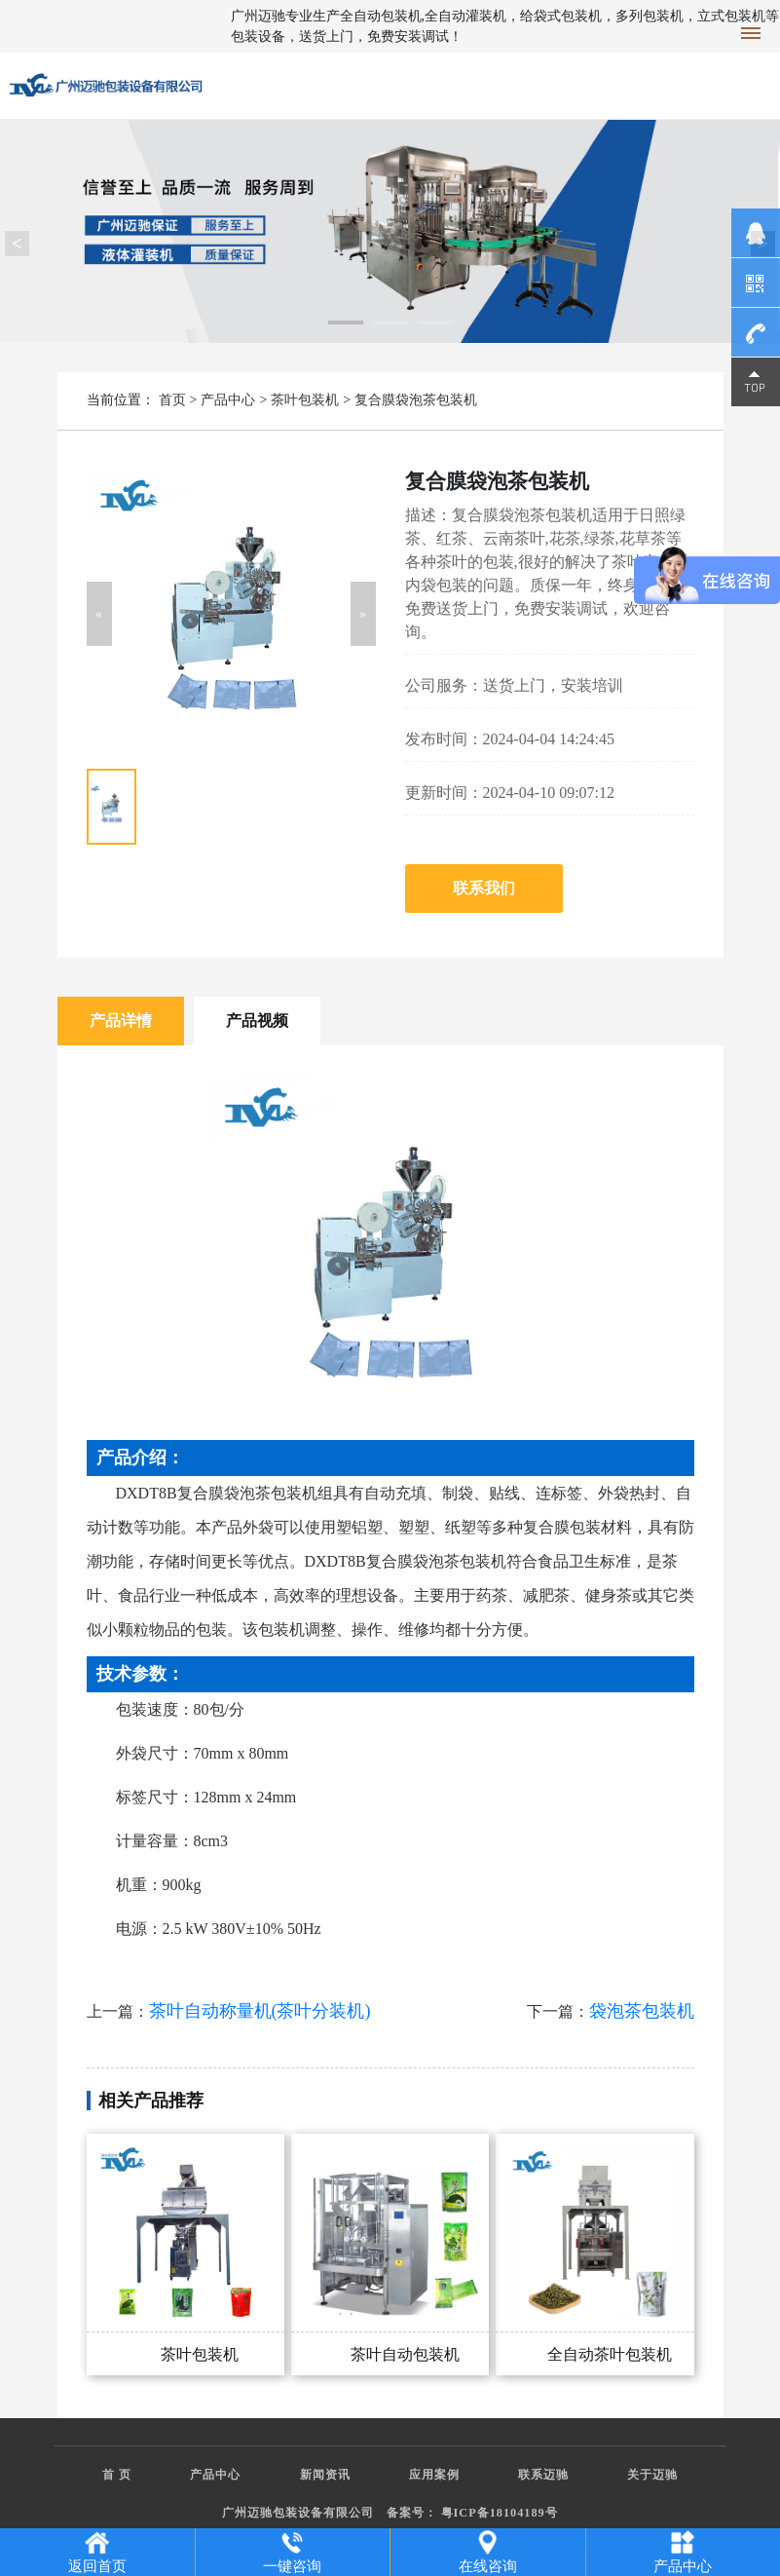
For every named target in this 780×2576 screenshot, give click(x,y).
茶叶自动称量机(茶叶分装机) (260, 2011)
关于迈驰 (652, 2474)
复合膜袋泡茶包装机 (415, 400)
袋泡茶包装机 (641, 2011)
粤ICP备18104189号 (499, 2512)
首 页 (116, 2474)
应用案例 (434, 2474)
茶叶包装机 (305, 400)
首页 (172, 400)
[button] (99, 614)
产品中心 (228, 400)
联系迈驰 (543, 2474)
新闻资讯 (325, 2474)
